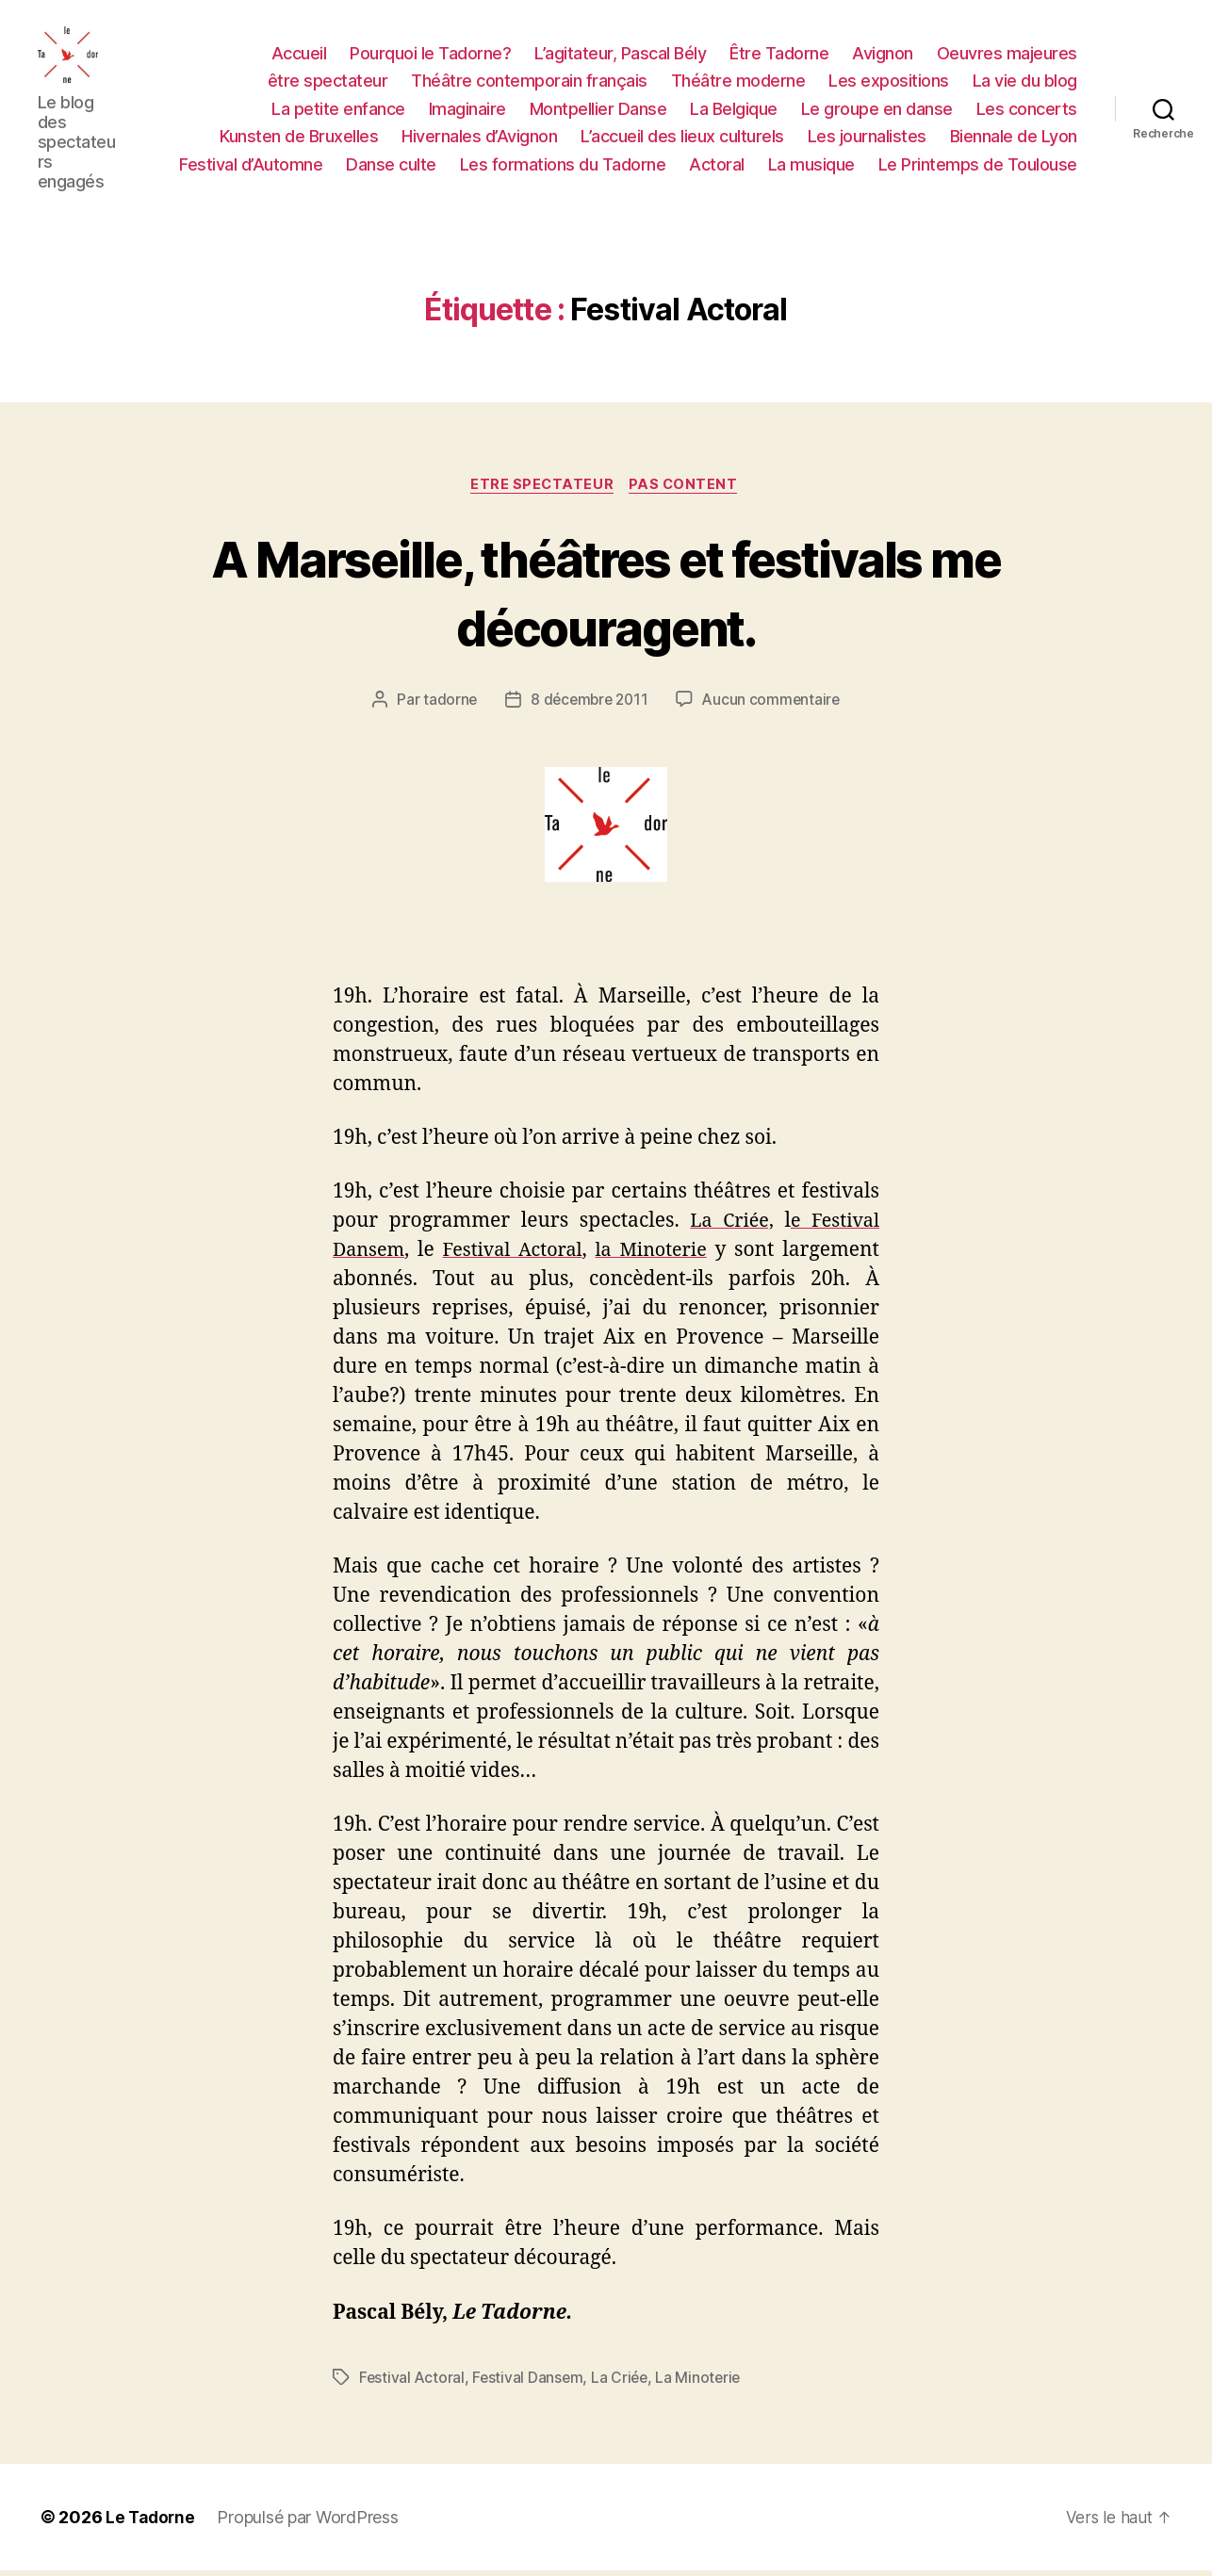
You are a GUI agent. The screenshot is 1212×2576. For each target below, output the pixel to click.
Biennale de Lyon (1013, 138)
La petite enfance (338, 111)
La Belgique (734, 111)
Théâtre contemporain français (529, 82)
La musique (811, 166)
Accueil (299, 54)
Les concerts (1026, 111)
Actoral (717, 166)
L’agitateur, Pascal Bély (620, 54)
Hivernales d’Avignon (479, 138)
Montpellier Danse (598, 111)
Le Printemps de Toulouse (977, 166)
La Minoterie (704, 2382)
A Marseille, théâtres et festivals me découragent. (606, 596)
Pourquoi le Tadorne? (430, 54)
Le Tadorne (152, 2523)
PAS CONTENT (687, 489)
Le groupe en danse (877, 111)
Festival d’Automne (250, 166)
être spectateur (328, 82)
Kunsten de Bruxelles (299, 138)
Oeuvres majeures (1007, 54)
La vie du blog (1025, 82)
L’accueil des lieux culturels (682, 138)
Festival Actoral (413, 2382)
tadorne (445, 705)
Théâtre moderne (738, 82)
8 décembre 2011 (588, 705)
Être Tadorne (778, 54)
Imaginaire (467, 111)
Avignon (882, 54)
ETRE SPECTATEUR (541, 489)
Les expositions (888, 82)
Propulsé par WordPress (311, 2523)
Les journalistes (867, 138)
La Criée (624, 2382)
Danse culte (391, 166)
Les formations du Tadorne (563, 166)
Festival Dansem (530, 2382)
